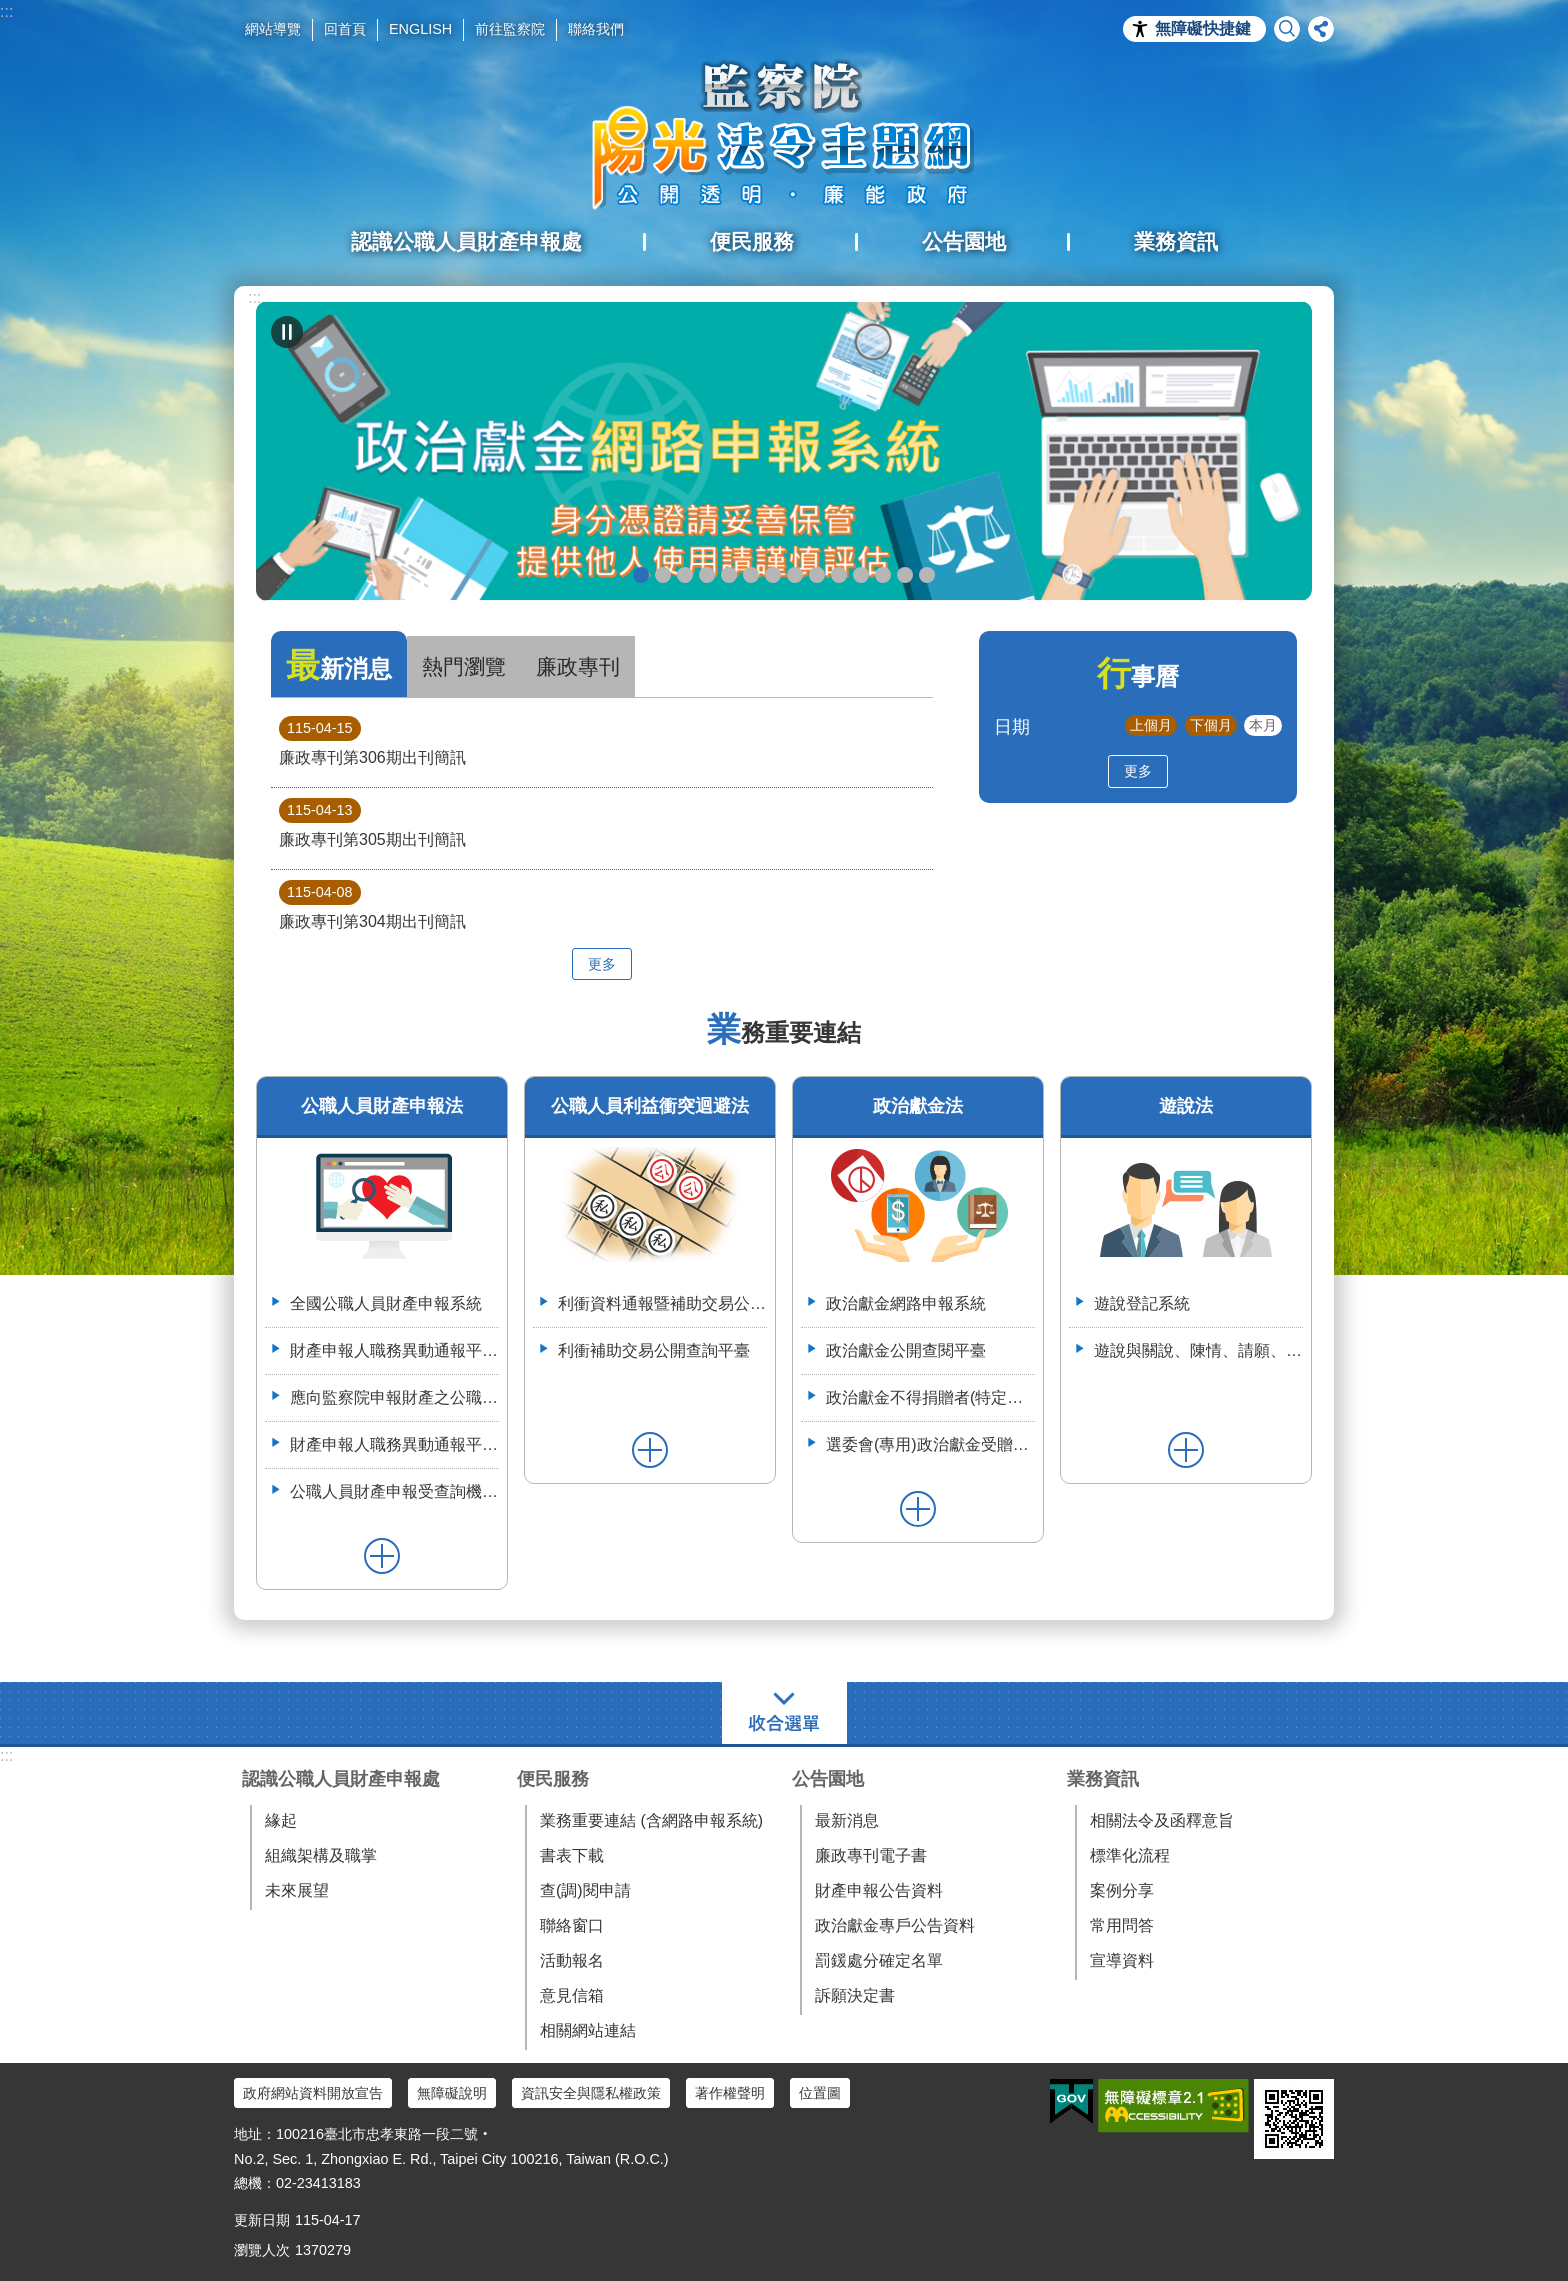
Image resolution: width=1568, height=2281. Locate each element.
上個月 (1151, 725)
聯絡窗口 (572, 1925)
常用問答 (1122, 1925)
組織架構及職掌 (321, 1855)
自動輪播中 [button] (287, 332)
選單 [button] (784, 1713)
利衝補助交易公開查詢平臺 (654, 1350)
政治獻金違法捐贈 (707, 575)
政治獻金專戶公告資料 (895, 1925)
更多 (602, 964)
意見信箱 (572, 1995)
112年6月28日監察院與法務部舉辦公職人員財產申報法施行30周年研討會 (905, 575)
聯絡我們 (596, 29)
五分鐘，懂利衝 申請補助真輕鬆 (839, 575)
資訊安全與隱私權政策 (591, 2093)
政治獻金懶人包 (663, 575)
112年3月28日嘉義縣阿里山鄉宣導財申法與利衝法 (927, 575)
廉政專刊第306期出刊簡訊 (372, 741)
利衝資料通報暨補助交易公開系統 (861, 575)
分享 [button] (1321, 29)
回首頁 (345, 29)
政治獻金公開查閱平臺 (729, 575)
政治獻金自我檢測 (685, 575)
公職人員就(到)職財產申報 (795, 575)
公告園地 (828, 1779)
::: (6, 11)
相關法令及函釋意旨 (1162, 1820)
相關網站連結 (588, 2030)
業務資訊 (1103, 1779)
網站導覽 (273, 29)
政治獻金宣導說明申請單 (751, 575)
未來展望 (297, 1890)
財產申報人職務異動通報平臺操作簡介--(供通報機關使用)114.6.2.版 (394, 1444)
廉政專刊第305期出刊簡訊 (372, 823)
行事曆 (1138, 676)
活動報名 (572, 1960)
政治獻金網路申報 (641, 575)
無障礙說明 (452, 2093)
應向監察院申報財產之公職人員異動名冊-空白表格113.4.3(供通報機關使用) (394, 1397)
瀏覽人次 (262, 2250)
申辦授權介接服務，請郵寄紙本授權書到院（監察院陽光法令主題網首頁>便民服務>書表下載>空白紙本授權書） (773, 575)
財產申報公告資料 (879, 1890)
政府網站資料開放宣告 (313, 2093)
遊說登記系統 (1142, 1303)
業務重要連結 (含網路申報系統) (651, 1820)
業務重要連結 (784, 1032)
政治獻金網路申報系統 (906, 1303)
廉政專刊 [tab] (578, 666)
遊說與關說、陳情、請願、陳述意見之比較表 (1198, 1350)
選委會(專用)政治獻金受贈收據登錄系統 (930, 1444)
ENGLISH (420, 29)
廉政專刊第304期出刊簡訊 (372, 905)
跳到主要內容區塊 (10, 10)
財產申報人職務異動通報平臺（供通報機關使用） (394, 1350)
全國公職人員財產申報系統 (386, 1303)
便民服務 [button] (752, 241)
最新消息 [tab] (339, 665)
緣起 (281, 1820)
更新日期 (262, 2220)
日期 (1012, 726)
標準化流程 (1130, 1855)
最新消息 (847, 1820)
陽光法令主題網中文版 (784, 135)
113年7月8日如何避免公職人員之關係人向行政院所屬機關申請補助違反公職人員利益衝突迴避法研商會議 (883, 575)
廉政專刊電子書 (871, 1855)
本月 (1263, 725)
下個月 (1211, 725)
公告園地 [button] (964, 241)
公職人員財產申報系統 (817, 575)
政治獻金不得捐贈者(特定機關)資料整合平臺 (930, 1397)
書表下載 (572, 1855)
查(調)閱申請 (585, 1890)
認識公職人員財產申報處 (341, 1779)
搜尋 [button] (1287, 29)
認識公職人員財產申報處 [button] (466, 241)
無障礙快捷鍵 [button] (1203, 28)
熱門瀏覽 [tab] (464, 666)
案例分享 (1122, 1890)
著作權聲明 (730, 2093)
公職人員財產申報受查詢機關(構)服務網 (394, 1491)
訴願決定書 (855, 1995)
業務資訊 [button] (1176, 241)
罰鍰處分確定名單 (879, 1960)
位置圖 (820, 2093)
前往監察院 (510, 29)
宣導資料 (1122, 1960)
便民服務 (553, 1779)
